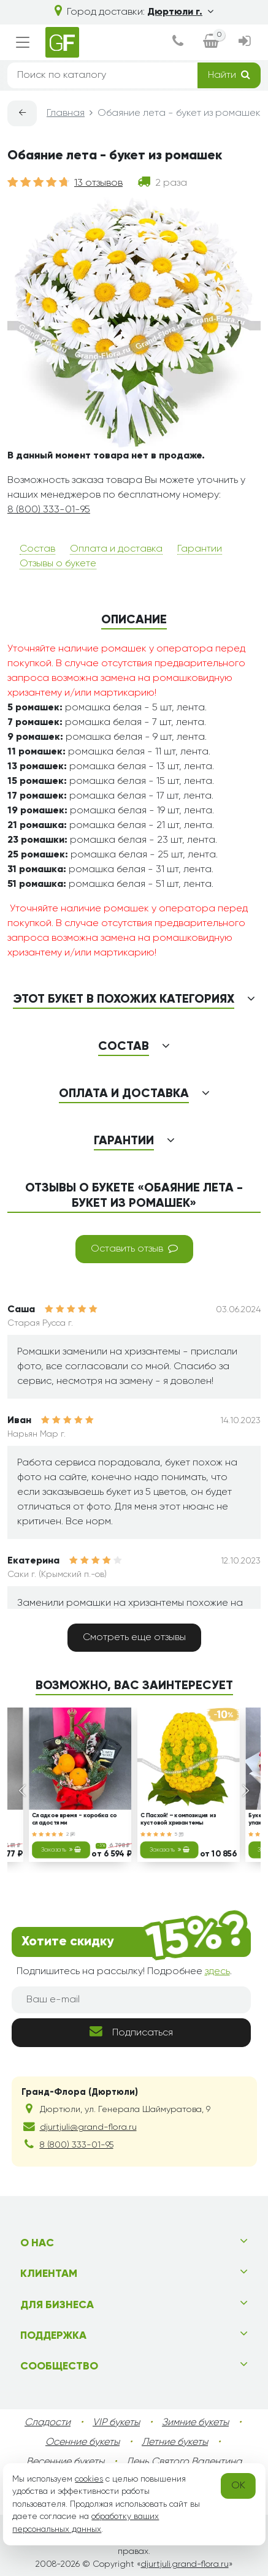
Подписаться (131, 2031)
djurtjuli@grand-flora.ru (88, 2127)
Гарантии (199, 549)
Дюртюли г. (180, 12)
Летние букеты (175, 2442)
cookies (89, 2479)
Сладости (48, 2423)
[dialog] (178, 42)
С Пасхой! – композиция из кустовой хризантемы (177, 1820)
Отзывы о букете (58, 564)
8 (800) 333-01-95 (48, 510)
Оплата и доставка (116, 549)
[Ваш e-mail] (131, 1999)
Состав (37, 549)
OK (238, 2486)
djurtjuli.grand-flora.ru (185, 2564)
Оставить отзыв (134, 1248)
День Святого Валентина (184, 2462)
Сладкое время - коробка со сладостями (74, 1820)
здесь (217, 1972)
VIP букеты (116, 2423)
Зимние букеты (195, 2423)
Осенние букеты (82, 2442)
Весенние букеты (65, 2462)
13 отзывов (98, 183)
